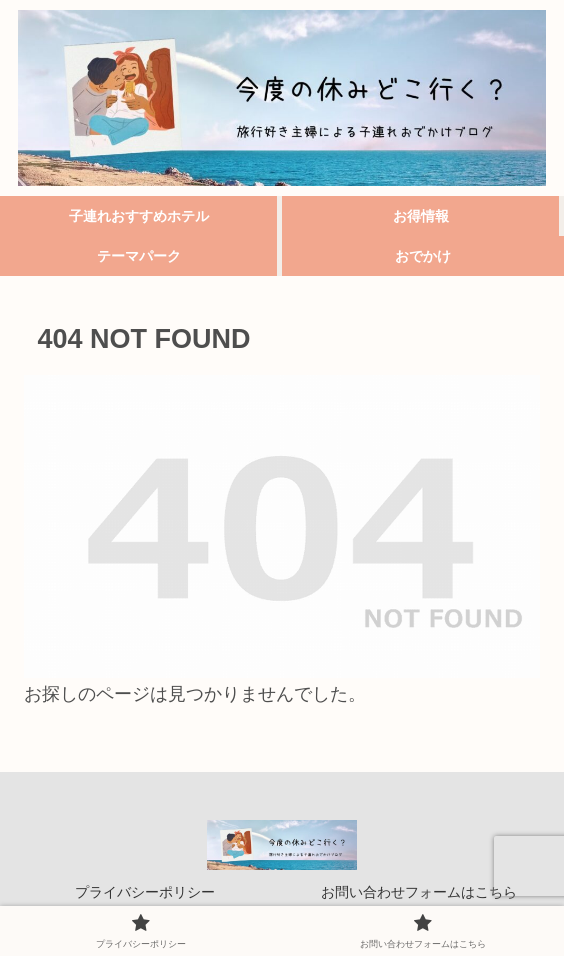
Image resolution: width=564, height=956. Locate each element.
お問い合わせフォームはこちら (419, 892)
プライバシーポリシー (145, 892)
